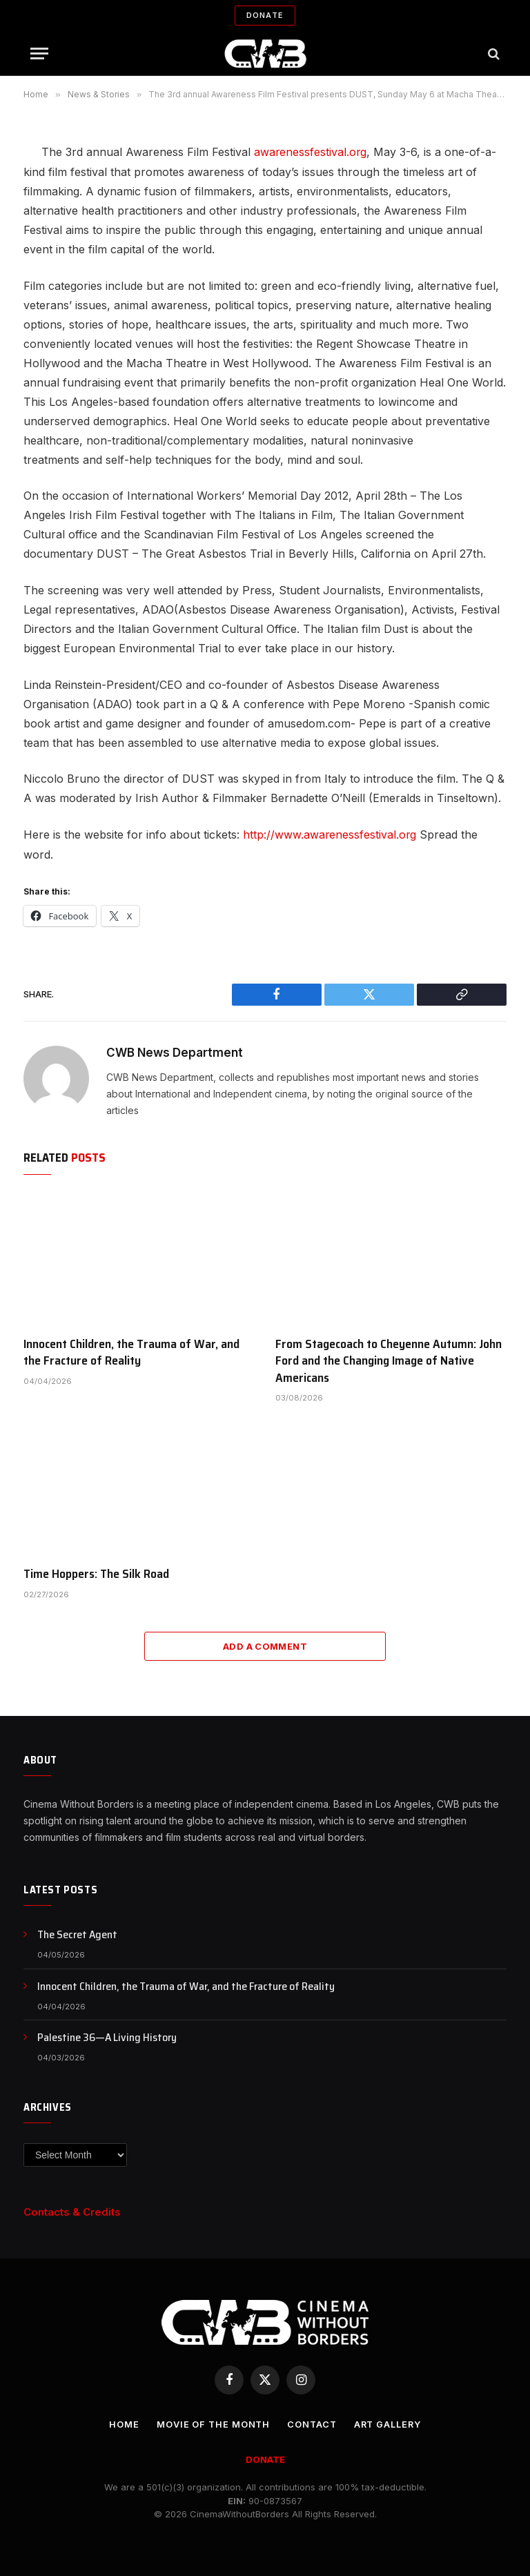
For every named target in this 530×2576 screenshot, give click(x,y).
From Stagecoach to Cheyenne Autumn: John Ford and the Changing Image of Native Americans (388, 1359)
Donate (265, 15)
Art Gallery (388, 2423)
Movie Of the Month (211, 2423)
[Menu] (39, 53)
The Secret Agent (77, 1934)
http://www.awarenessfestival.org (330, 834)
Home (122, 2423)
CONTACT (311, 2423)
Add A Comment (265, 1645)
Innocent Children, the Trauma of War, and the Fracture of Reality (131, 1351)
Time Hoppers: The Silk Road (96, 1573)
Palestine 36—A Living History (107, 2037)
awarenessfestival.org (311, 152)
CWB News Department (174, 1051)
